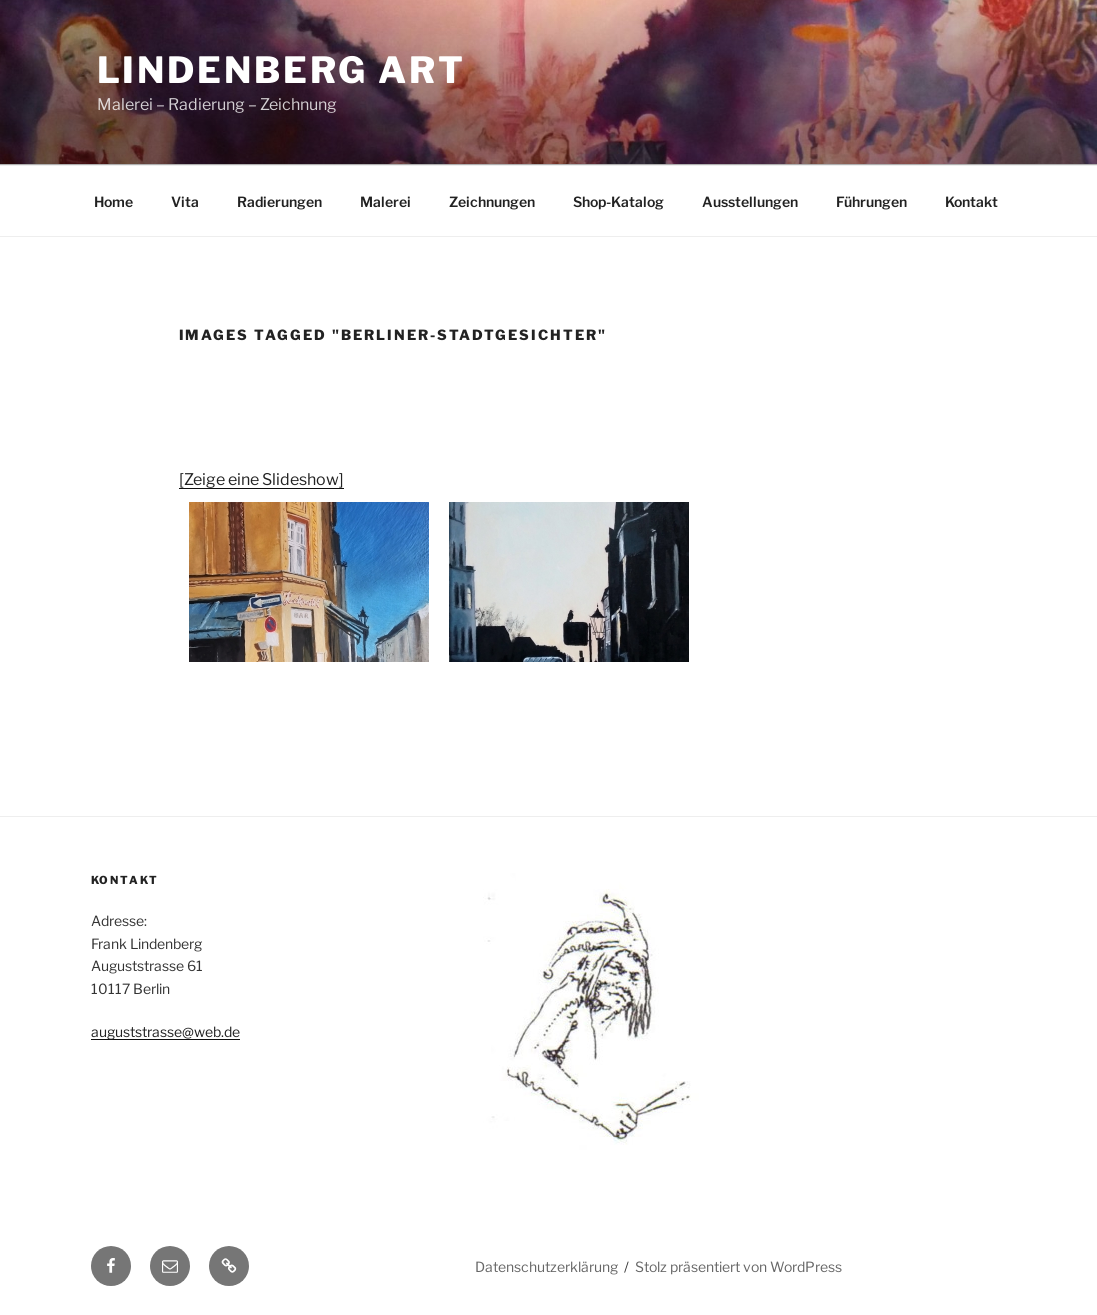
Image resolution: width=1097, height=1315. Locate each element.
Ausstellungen (750, 201)
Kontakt (971, 201)
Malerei (385, 201)
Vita (185, 201)
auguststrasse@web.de (165, 1031)
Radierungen (279, 201)
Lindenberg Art (281, 70)
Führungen (871, 201)
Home (113, 201)
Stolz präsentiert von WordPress (738, 1266)
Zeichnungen (492, 201)
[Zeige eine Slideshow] (261, 479)
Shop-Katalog (618, 201)
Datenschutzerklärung (546, 1266)
